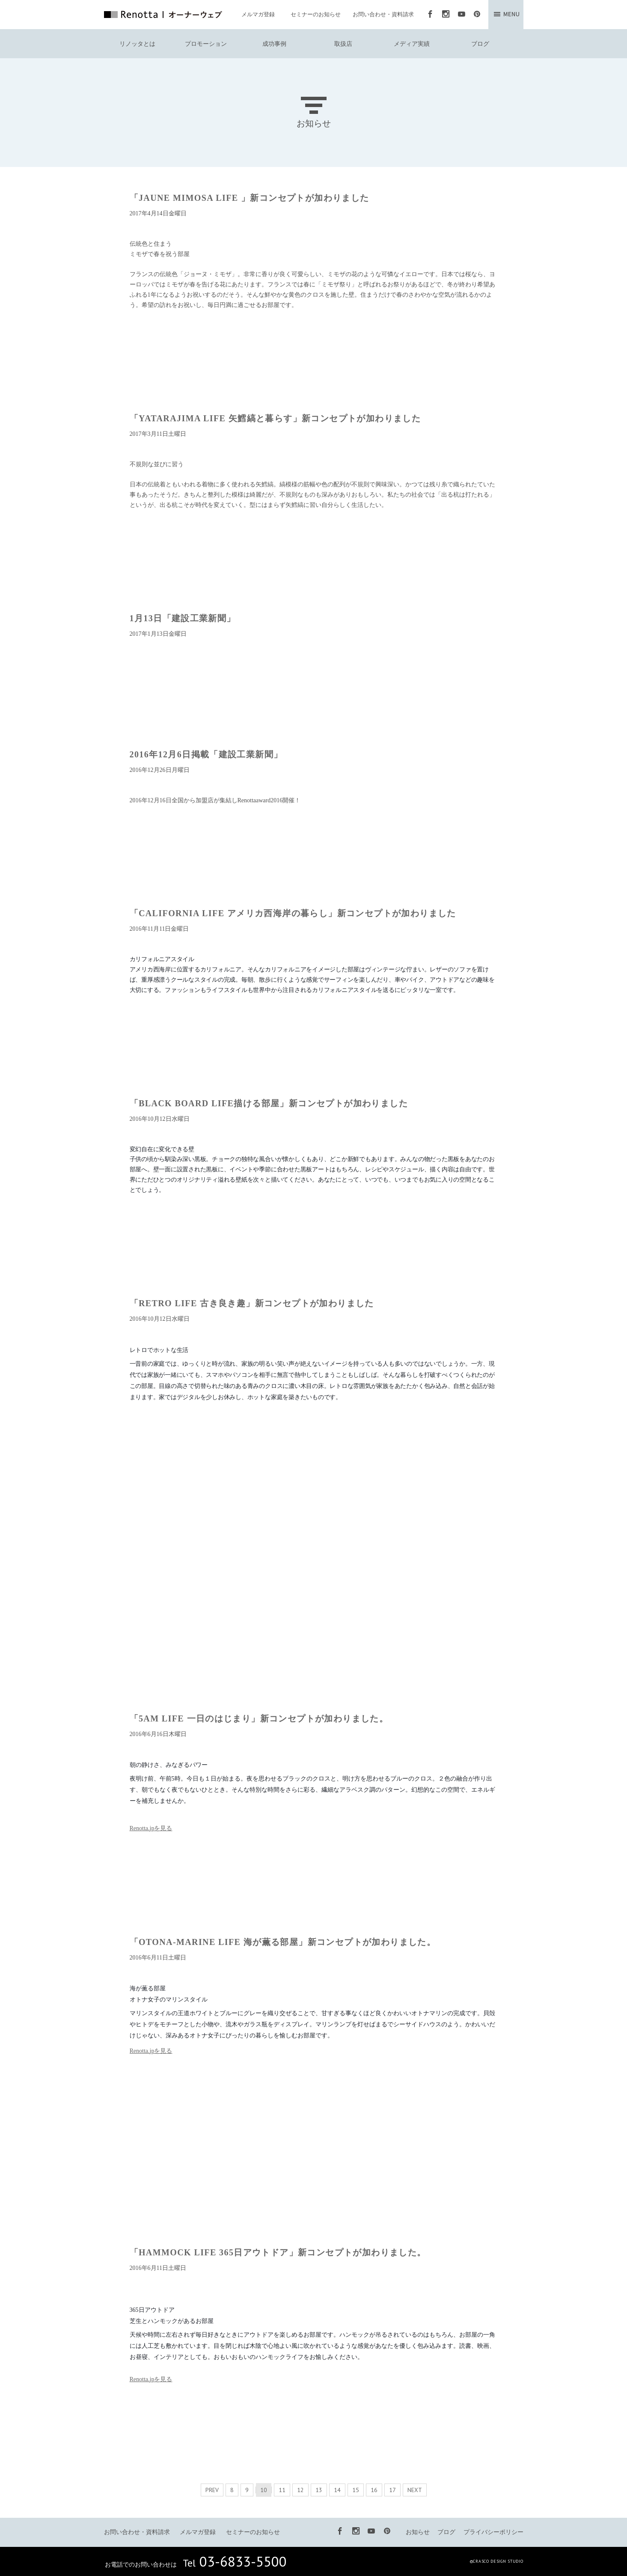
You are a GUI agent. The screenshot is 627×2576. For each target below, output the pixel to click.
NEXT (414, 2490)
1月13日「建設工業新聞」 (183, 618)
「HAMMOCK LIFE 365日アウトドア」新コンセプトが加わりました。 (278, 2252)
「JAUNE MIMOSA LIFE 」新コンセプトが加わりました (249, 198)
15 (355, 2490)
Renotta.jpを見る (151, 1828)
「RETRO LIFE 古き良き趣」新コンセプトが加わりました (252, 1303)
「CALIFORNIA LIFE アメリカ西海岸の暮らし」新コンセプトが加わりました (293, 913)
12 (300, 2490)
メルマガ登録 (258, 14)
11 (282, 2490)
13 (318, 2490)
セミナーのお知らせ (316, 14)
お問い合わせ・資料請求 (383, 14)
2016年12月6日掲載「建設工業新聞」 (206, 754)
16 (374, 2490)
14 (337, 2490)
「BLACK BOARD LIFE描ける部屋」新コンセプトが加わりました (269, 1103)
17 (392, 2490)
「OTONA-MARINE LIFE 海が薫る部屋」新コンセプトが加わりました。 (283, 1942)
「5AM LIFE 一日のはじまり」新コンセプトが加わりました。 (259, 1718)
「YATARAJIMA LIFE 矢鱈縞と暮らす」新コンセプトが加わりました (275, 418)
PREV (212, 2490)
